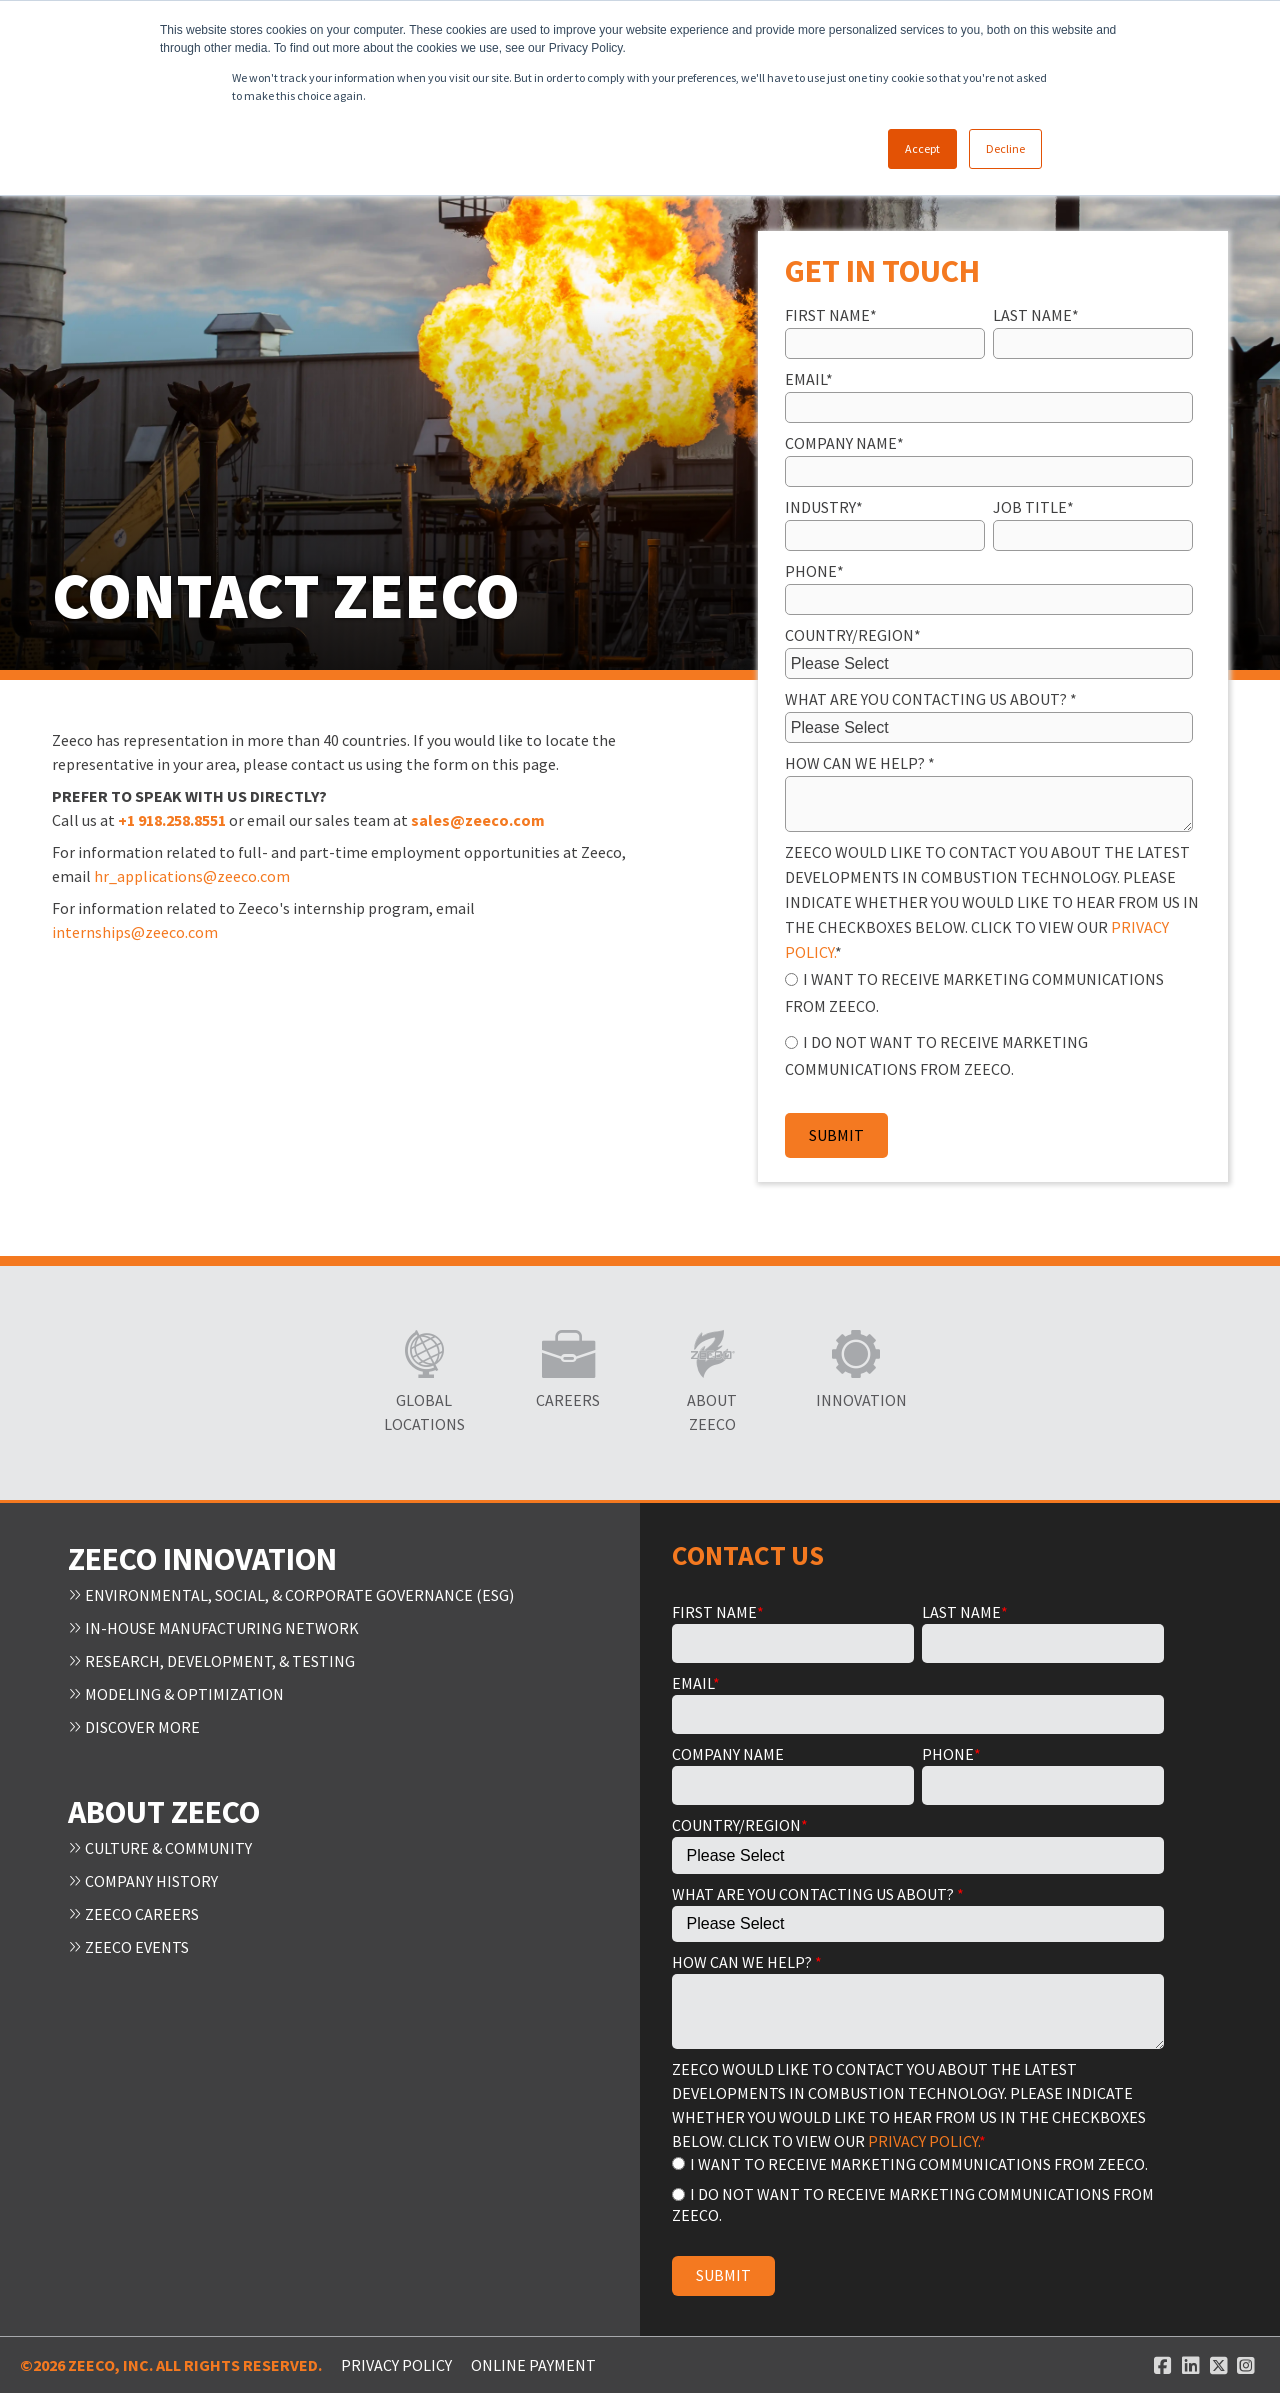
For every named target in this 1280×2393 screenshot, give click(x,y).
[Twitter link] (1219, 2365)
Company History (143, 1875)
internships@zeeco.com (135, 932)
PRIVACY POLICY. (923, 2141)
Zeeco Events (128, 1939)
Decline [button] (1005, 148)
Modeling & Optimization (176, 1691)
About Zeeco (712, 1412)
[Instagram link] (1246, 2365)
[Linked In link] (1191, 2365)
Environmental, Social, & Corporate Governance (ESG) (291, 1595)
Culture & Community (160, 1843)
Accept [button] (922, 148)
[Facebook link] (1163, 2365)
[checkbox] (989, 1023)
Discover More (134, 1723)
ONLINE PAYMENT (533, 2365)
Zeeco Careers (133, 1907)
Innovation (856, 1400)
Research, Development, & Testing (211, 1659)
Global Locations (424, 1412)
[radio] (989, 991)
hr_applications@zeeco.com (192, 876)
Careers (568, 1400)
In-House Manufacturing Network (213, 1627)
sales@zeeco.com (479, 820)
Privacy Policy (396, 2365)
